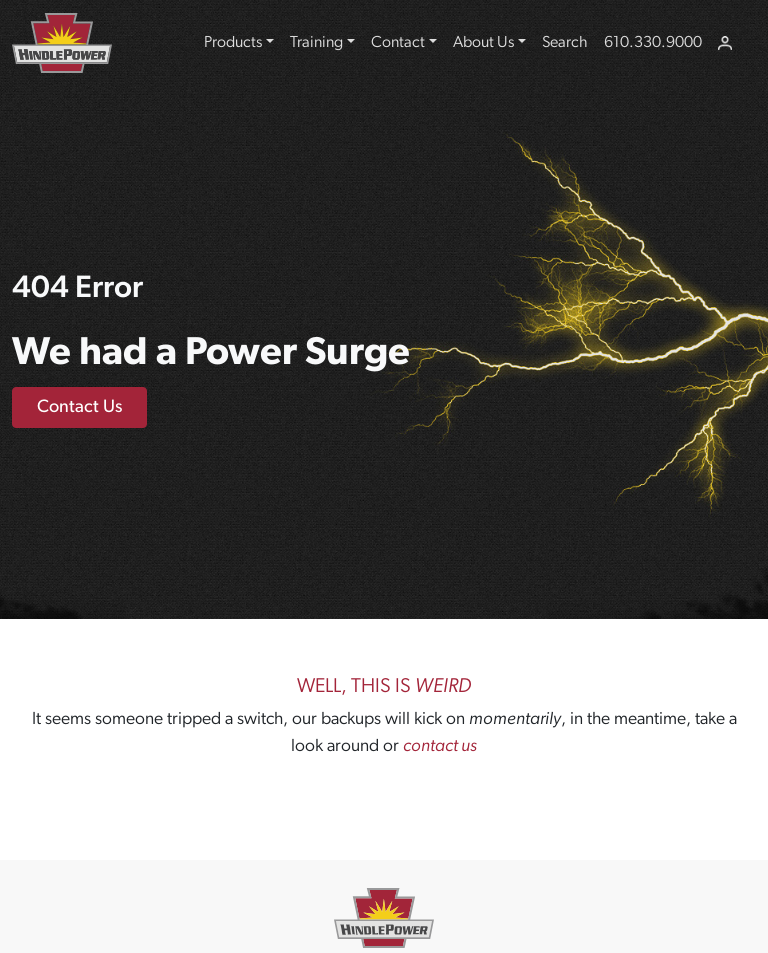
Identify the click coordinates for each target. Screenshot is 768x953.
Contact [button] (398, 43)
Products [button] (233, 43)
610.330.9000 (653, 43)
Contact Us (79, 407)
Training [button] (316, 43)
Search (565, 43)
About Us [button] (483, 43)
